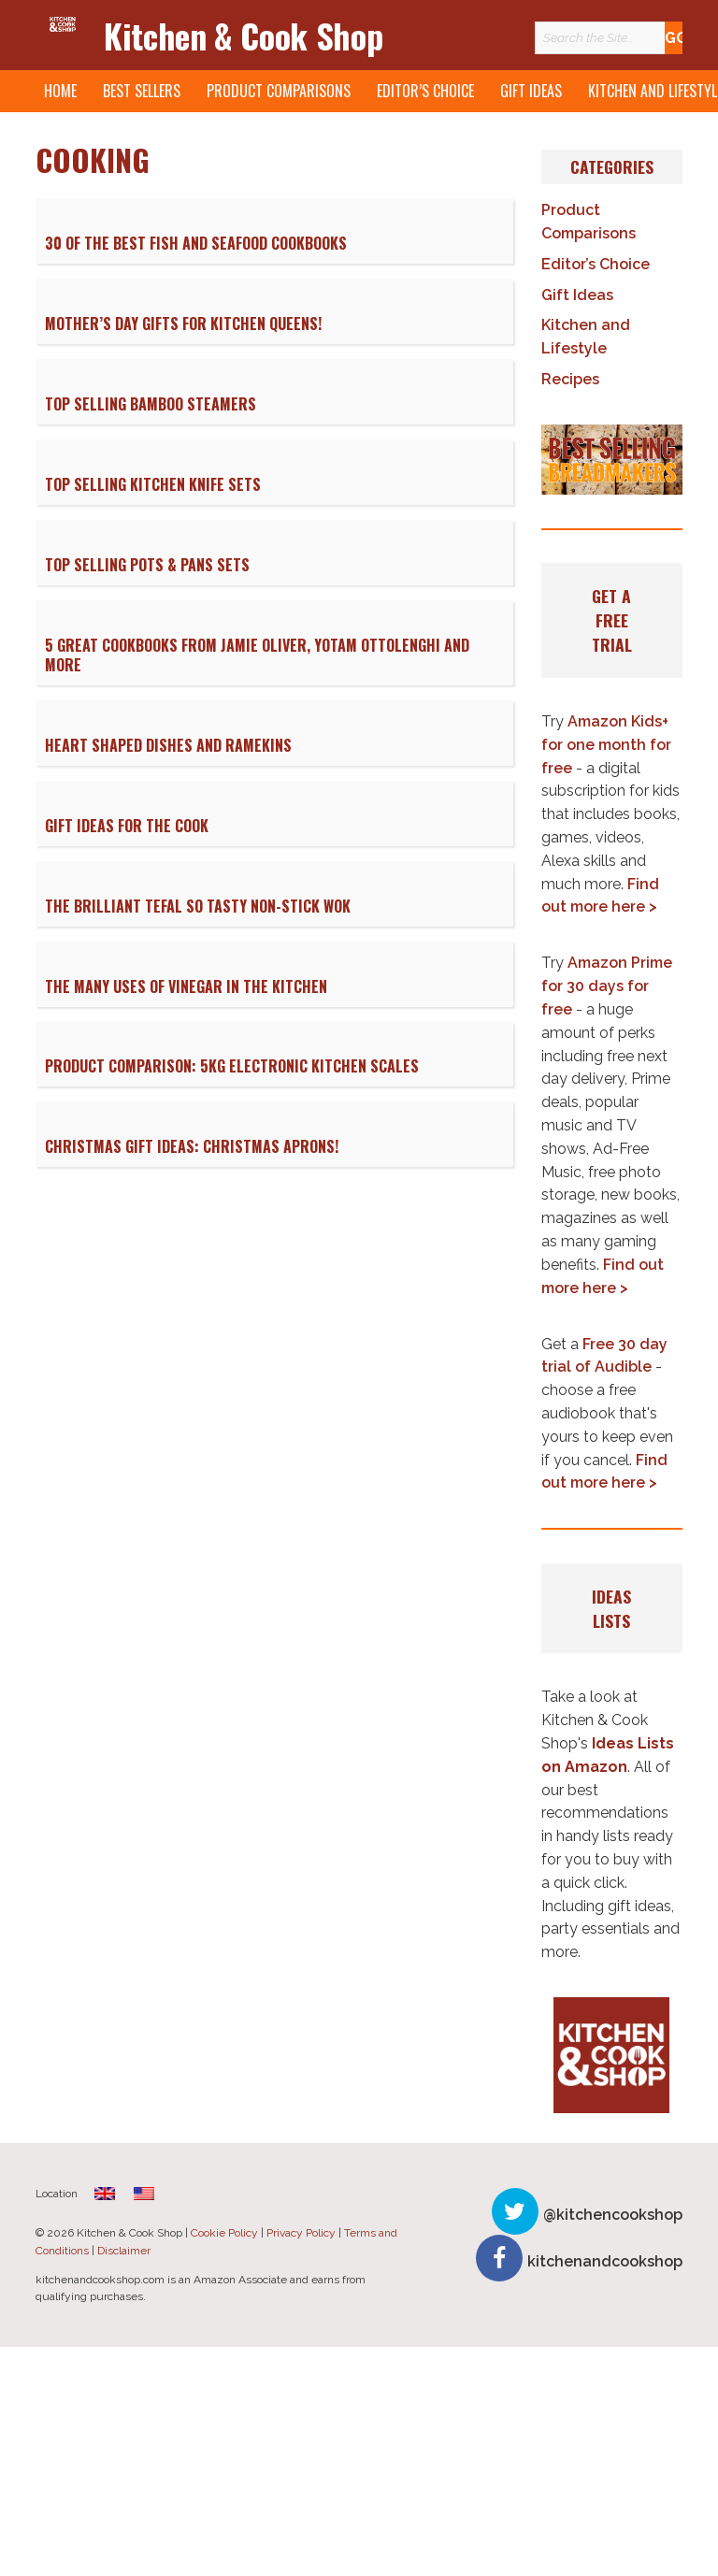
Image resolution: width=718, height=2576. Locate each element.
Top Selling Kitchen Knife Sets (153, 484)
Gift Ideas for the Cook (126, 825)
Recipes (570, 379)
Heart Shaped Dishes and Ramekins (168, 745)
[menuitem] (104, 2193)
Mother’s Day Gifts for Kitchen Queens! (183, 323)
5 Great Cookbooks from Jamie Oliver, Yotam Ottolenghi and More (257, 655)
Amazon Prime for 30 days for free (606, 986)
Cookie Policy (224, 2232)
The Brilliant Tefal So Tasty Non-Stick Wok (198, 906)
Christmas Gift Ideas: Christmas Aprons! (191, 1146)
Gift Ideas (531, 90)
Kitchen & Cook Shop (243, 35)
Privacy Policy (301, 2232)
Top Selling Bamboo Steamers (150, 404)
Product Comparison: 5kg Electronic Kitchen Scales (232, 1066)
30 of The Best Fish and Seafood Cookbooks (196, 243)
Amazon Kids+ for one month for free (606, 744)
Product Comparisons (279, 90)
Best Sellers (141, 90)
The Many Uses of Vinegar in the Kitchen (186, 986)
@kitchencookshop (612, 2214)
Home (60, 90)
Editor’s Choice (425, 90)
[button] (611, 460)
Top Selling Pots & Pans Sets (147, 565)
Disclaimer (124, 2250)
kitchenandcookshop (604, 2261)
